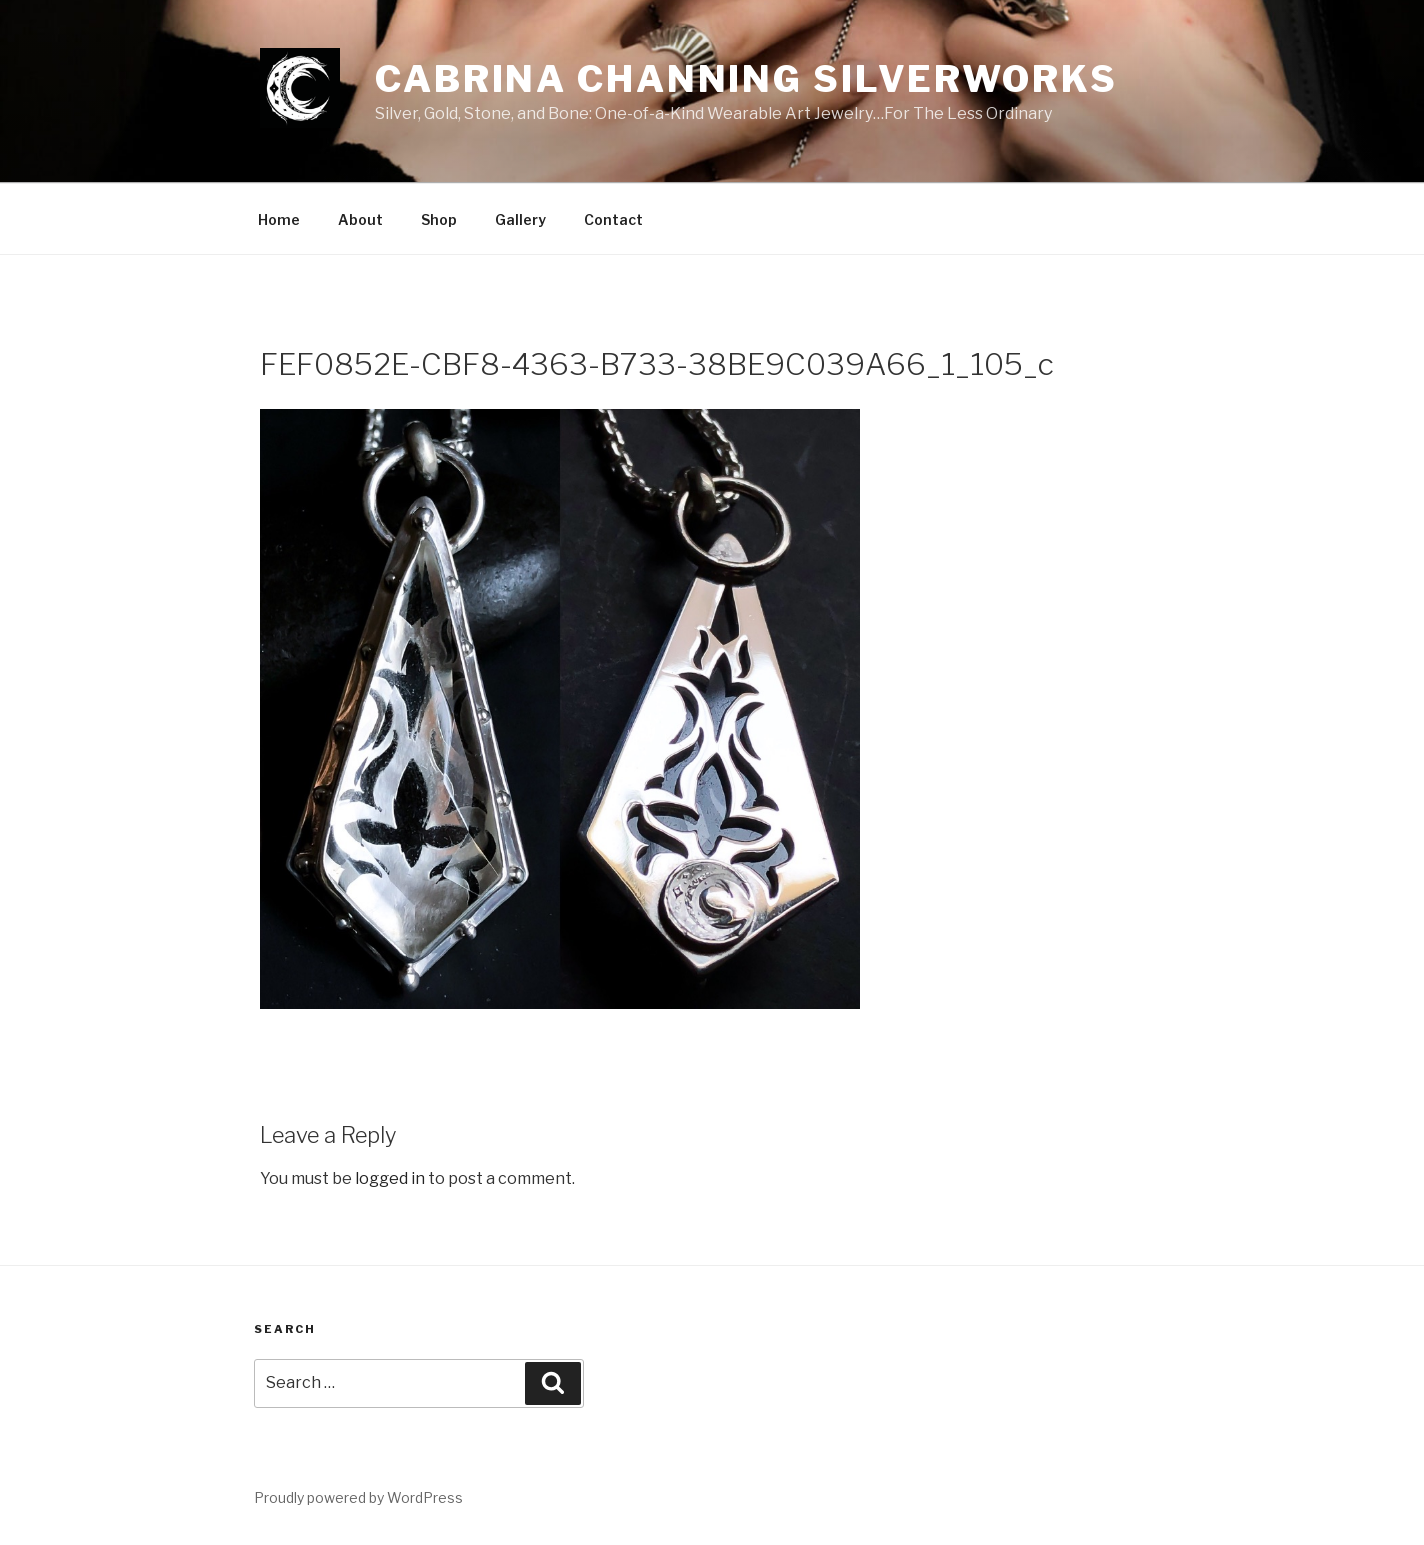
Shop (439, 219)
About (360, 219)
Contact (613, 219)
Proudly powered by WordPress (358, 1497)
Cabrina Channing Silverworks (746, 79)
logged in (390, 1178)
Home (279, 219)
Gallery (520, 219)
